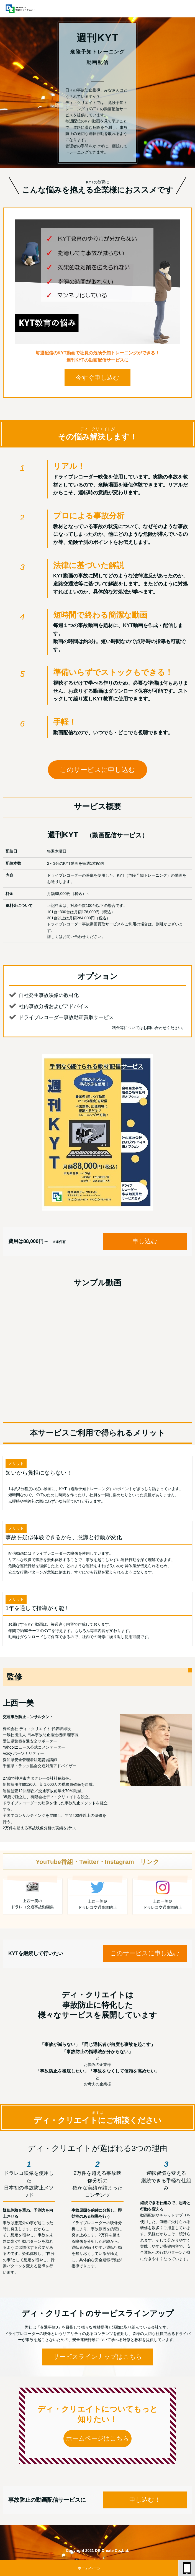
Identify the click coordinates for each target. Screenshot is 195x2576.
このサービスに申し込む (97, 769)
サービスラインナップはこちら (97, 2356)
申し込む (144, 1241)
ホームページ (89, 2568)
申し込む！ (144, 2499)
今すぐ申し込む (97, 377)
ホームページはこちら (97, 2438)
